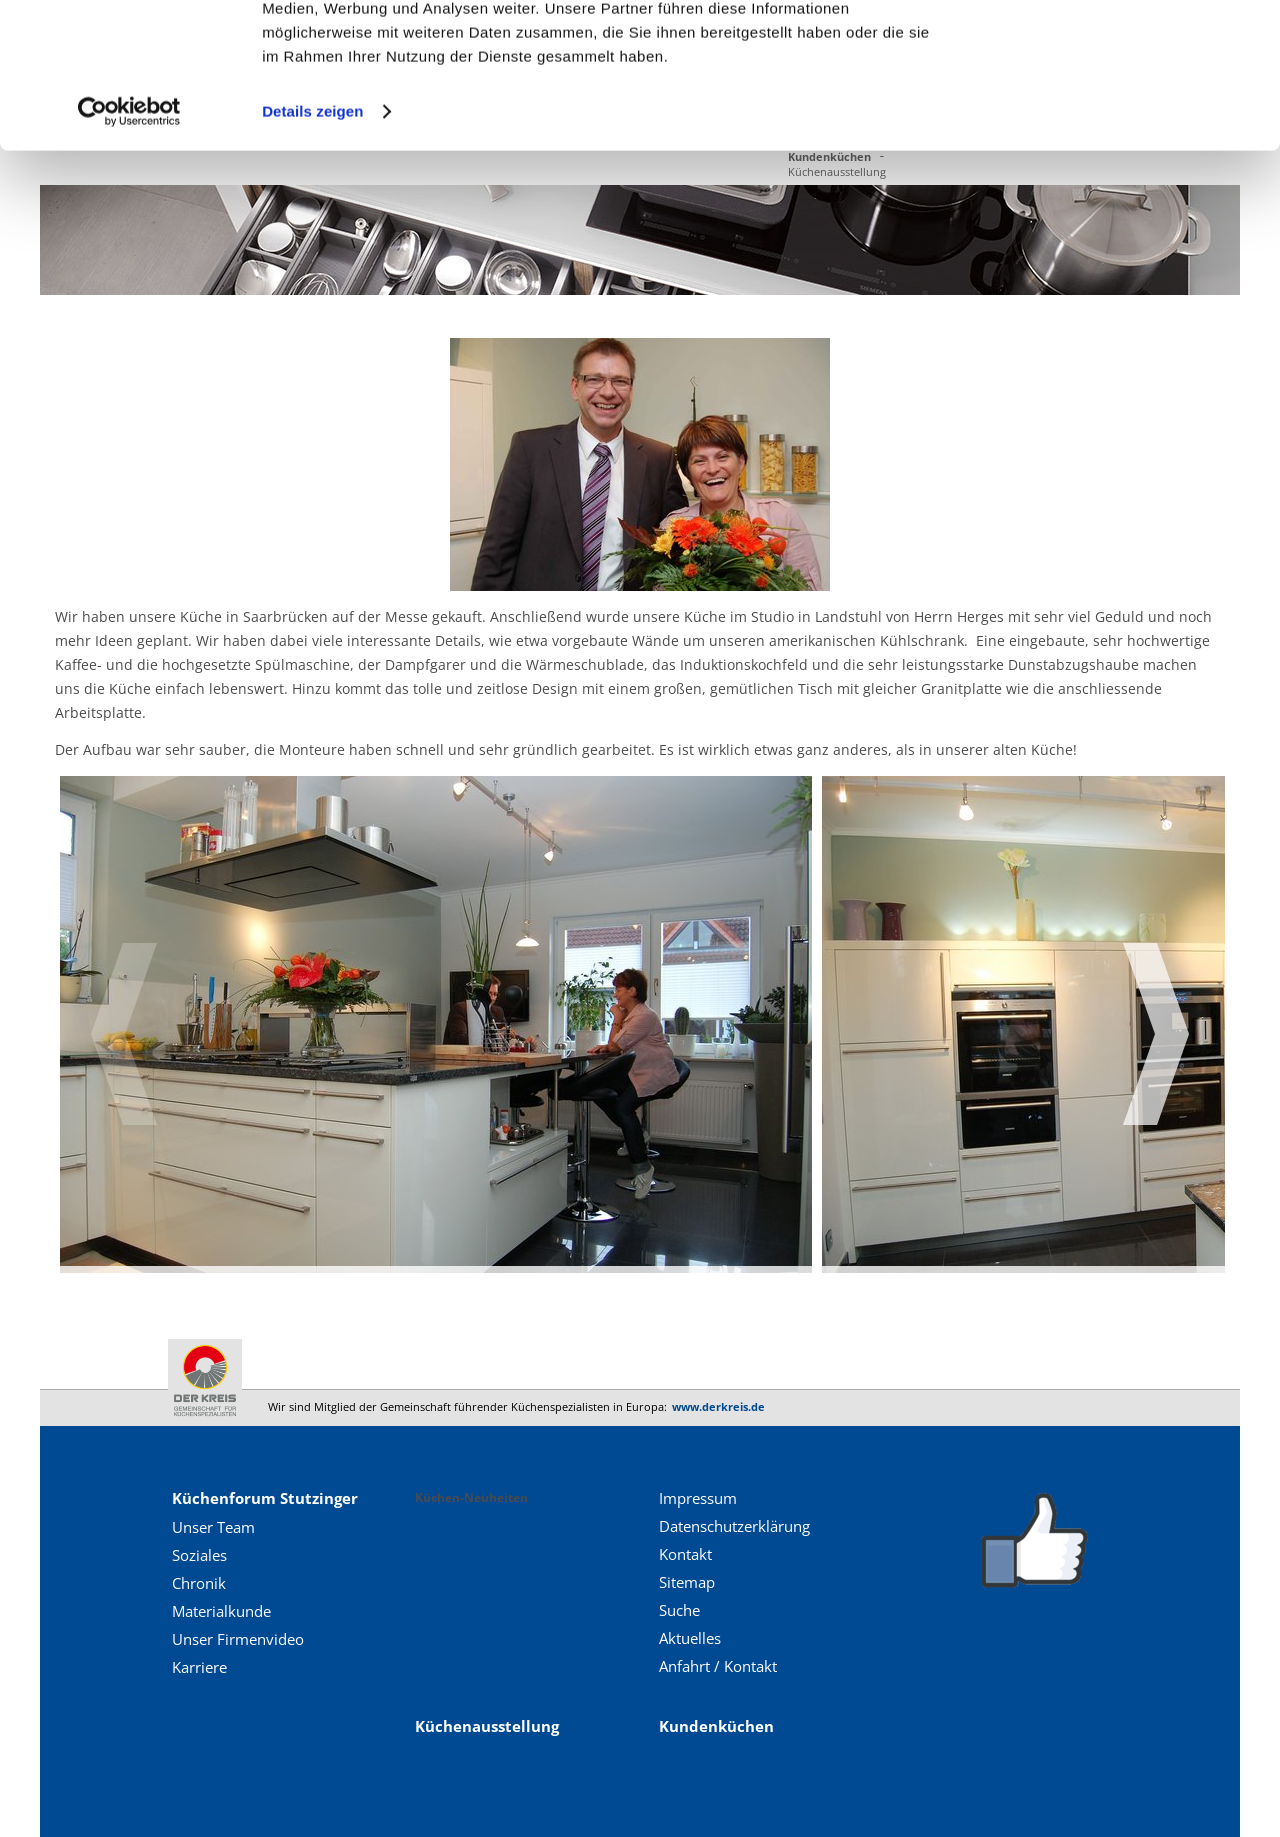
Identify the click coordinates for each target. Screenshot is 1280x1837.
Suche (679, 1610)
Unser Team (213, 1527)
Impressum (698, 1498)
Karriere (199, 1667)
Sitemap (687, 1582)
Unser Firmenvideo (238, 1639)
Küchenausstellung (487, 1726)
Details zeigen (312, 247)
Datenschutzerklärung (734, 1526)
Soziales (199, 1555)
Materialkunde (221, 1611)
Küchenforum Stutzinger (265, 1498)
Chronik (199, 1583)
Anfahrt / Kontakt (718, 1666)
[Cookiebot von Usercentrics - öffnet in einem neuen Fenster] (129, 248)
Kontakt (685, 1554)
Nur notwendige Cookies (1113, 108)
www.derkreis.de (718, 1406)
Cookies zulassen (1113, 49)
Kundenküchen (716, 1726)
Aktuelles (690, 1638)
